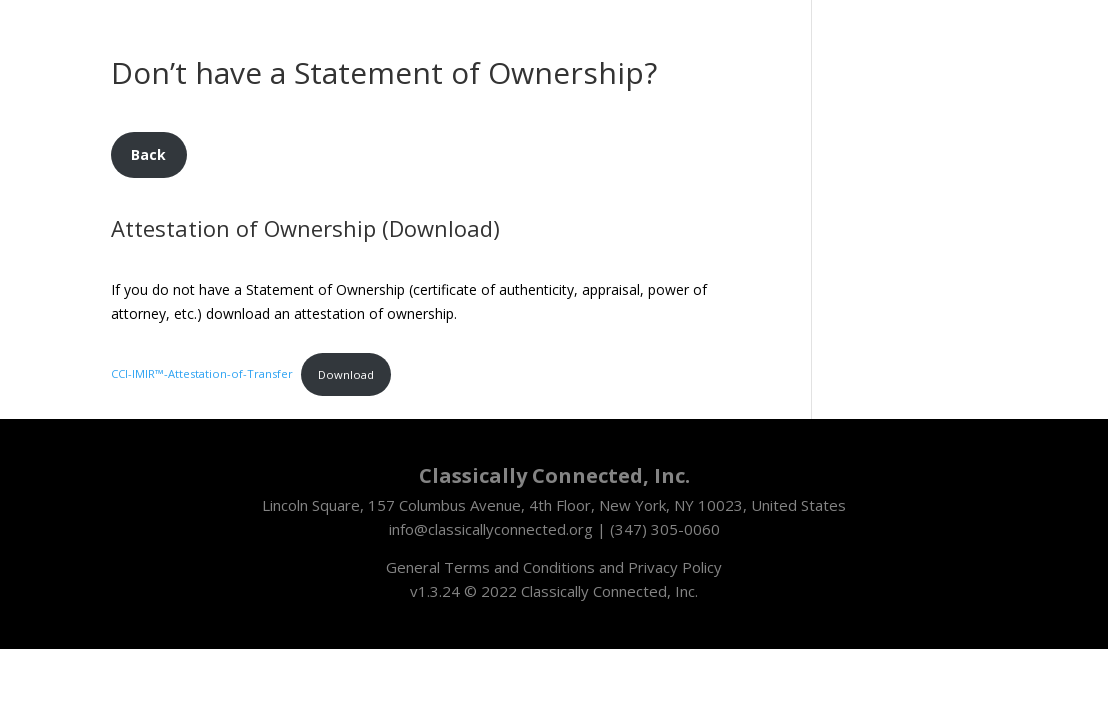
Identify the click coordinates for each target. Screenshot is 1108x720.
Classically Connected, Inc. (609, 591)
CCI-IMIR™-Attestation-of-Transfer (202, 374)
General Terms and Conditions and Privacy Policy (554, 567)
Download (346, 374)
